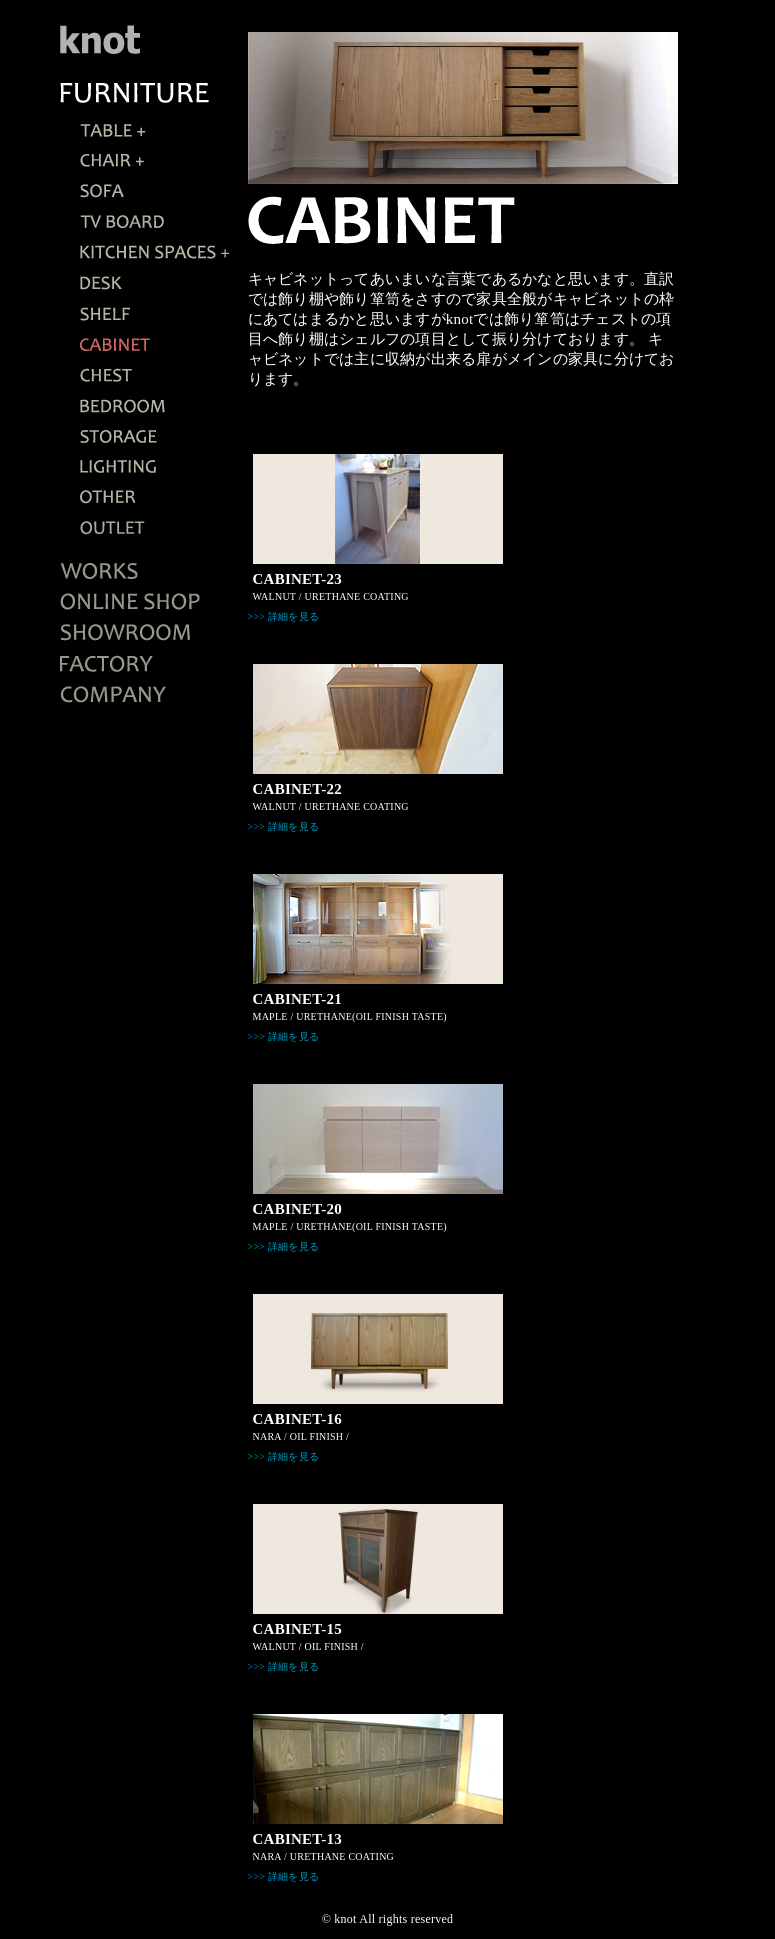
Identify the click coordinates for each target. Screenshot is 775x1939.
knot (345, 1919)
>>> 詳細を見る (284, 616)
